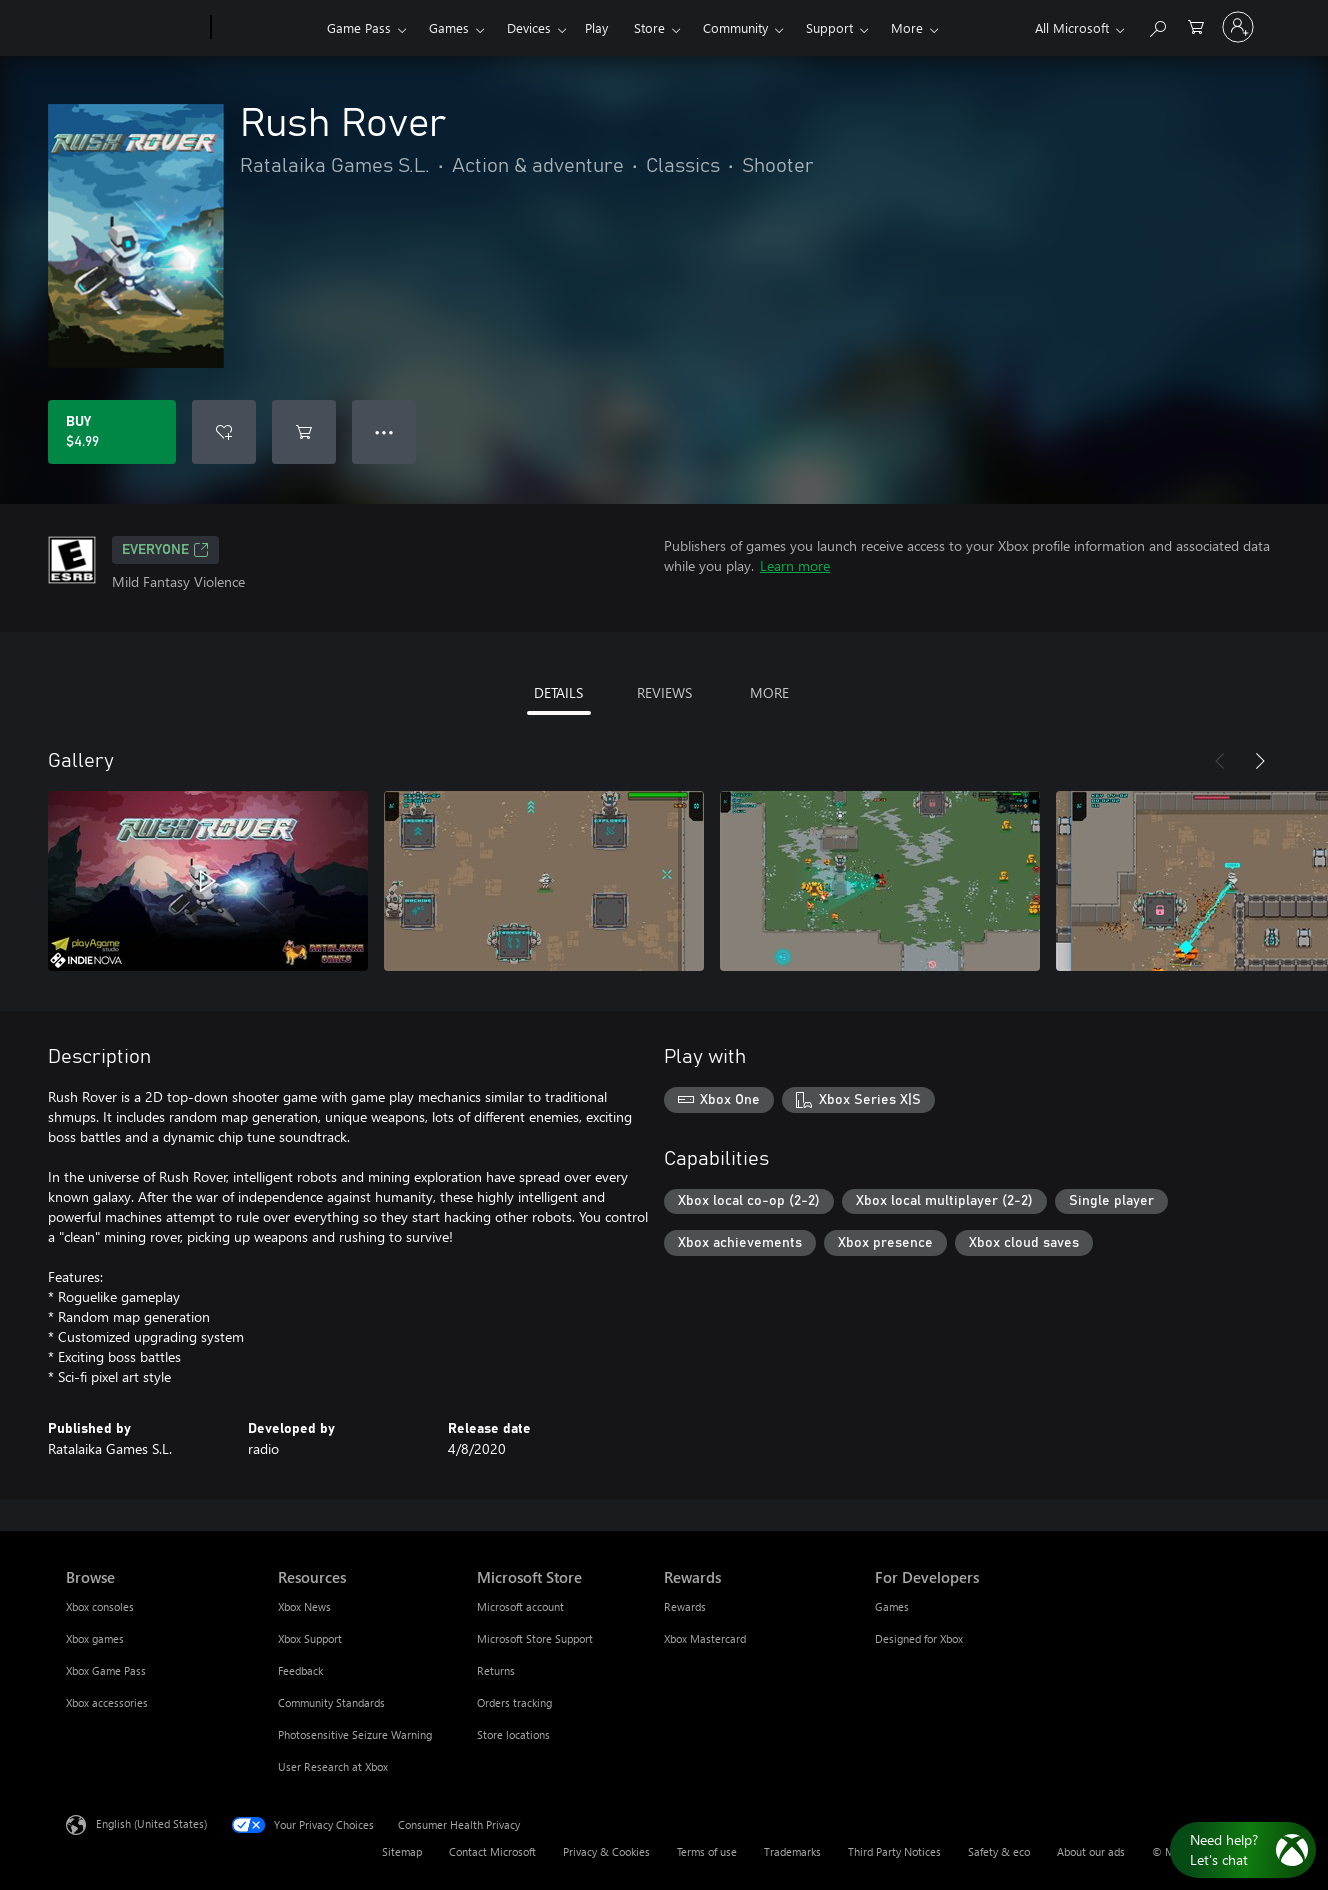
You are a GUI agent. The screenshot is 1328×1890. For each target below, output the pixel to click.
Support (829, 27)
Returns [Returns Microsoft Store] (496, 1670)
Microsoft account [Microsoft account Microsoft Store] (520, 1606)
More (907, 27)
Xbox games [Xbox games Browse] (95, 1638)
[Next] (1260, 761)
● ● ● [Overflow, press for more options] (384, 431)
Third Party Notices (894, 1851)
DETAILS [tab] (558, 692)
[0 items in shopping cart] (1196, 25)
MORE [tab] (769, 692)
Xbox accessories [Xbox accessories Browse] (107, 1702)
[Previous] (1220, 761)
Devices (529, 27)
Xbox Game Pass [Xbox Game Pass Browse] (106, 1670)
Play (596, 27)
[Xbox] (266, 28)
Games (449, 27)
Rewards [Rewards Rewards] (685, 1606)
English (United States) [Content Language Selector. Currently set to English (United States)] (151, 1823)
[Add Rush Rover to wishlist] (224, 432)
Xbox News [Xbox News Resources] (304, 1606)
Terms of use (707, 1851)
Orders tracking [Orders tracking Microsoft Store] (514, 1702)
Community (735, 27)
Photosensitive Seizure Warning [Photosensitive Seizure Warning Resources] (355, 1734)
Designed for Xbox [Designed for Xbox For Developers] (919, 1638)
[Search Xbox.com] (1157, 25)
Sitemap (402, 1851)
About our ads (1091, 1851)
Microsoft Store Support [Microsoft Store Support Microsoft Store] (535, 1638)
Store (649, 27)
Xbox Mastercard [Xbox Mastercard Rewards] (705, 1638)
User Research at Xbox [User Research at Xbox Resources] (333, 1766)
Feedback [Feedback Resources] (300, 1670)
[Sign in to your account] (1238, 27)
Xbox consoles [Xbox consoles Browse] (100, 1606)
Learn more (795, 565)
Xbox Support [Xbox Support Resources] (310, 1638)
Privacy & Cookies (606, 1851)
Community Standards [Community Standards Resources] (331, 1702)
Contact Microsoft (492, 1851)
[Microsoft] (134, 28)
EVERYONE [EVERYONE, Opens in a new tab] (165, 550)
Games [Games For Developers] (892, 1606)
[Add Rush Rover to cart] (304, 432)
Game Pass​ (359, 27)
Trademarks (792, 1851)
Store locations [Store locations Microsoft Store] (513, 1734)
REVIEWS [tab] (664, 692)
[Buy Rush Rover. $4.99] (112, 432)
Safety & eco (999, 1851)
